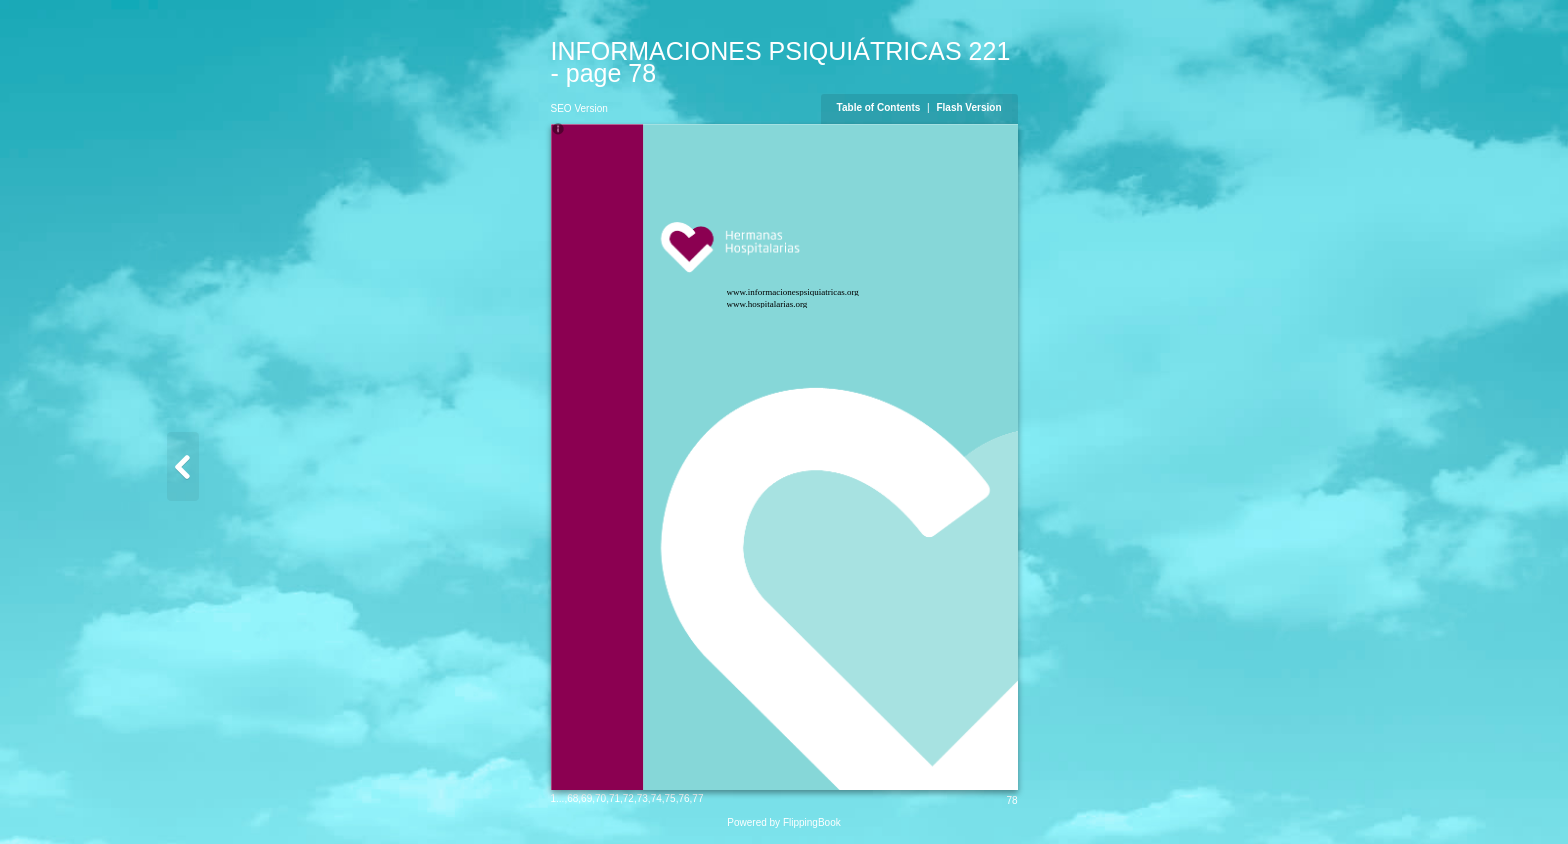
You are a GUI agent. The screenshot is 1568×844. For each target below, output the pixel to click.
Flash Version (968, 107)
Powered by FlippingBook (783, 822)
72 (628, 798)
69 (586, 798)
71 (614, 798)
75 (670, 798)
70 (600, 798)
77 (697, 798)
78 (1011, 800)
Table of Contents (880, 107)
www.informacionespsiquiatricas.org (793, 292)
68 (572, 798)
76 (683, 798)
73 (642, 798)
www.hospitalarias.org (767, 304)
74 (656, 798)
